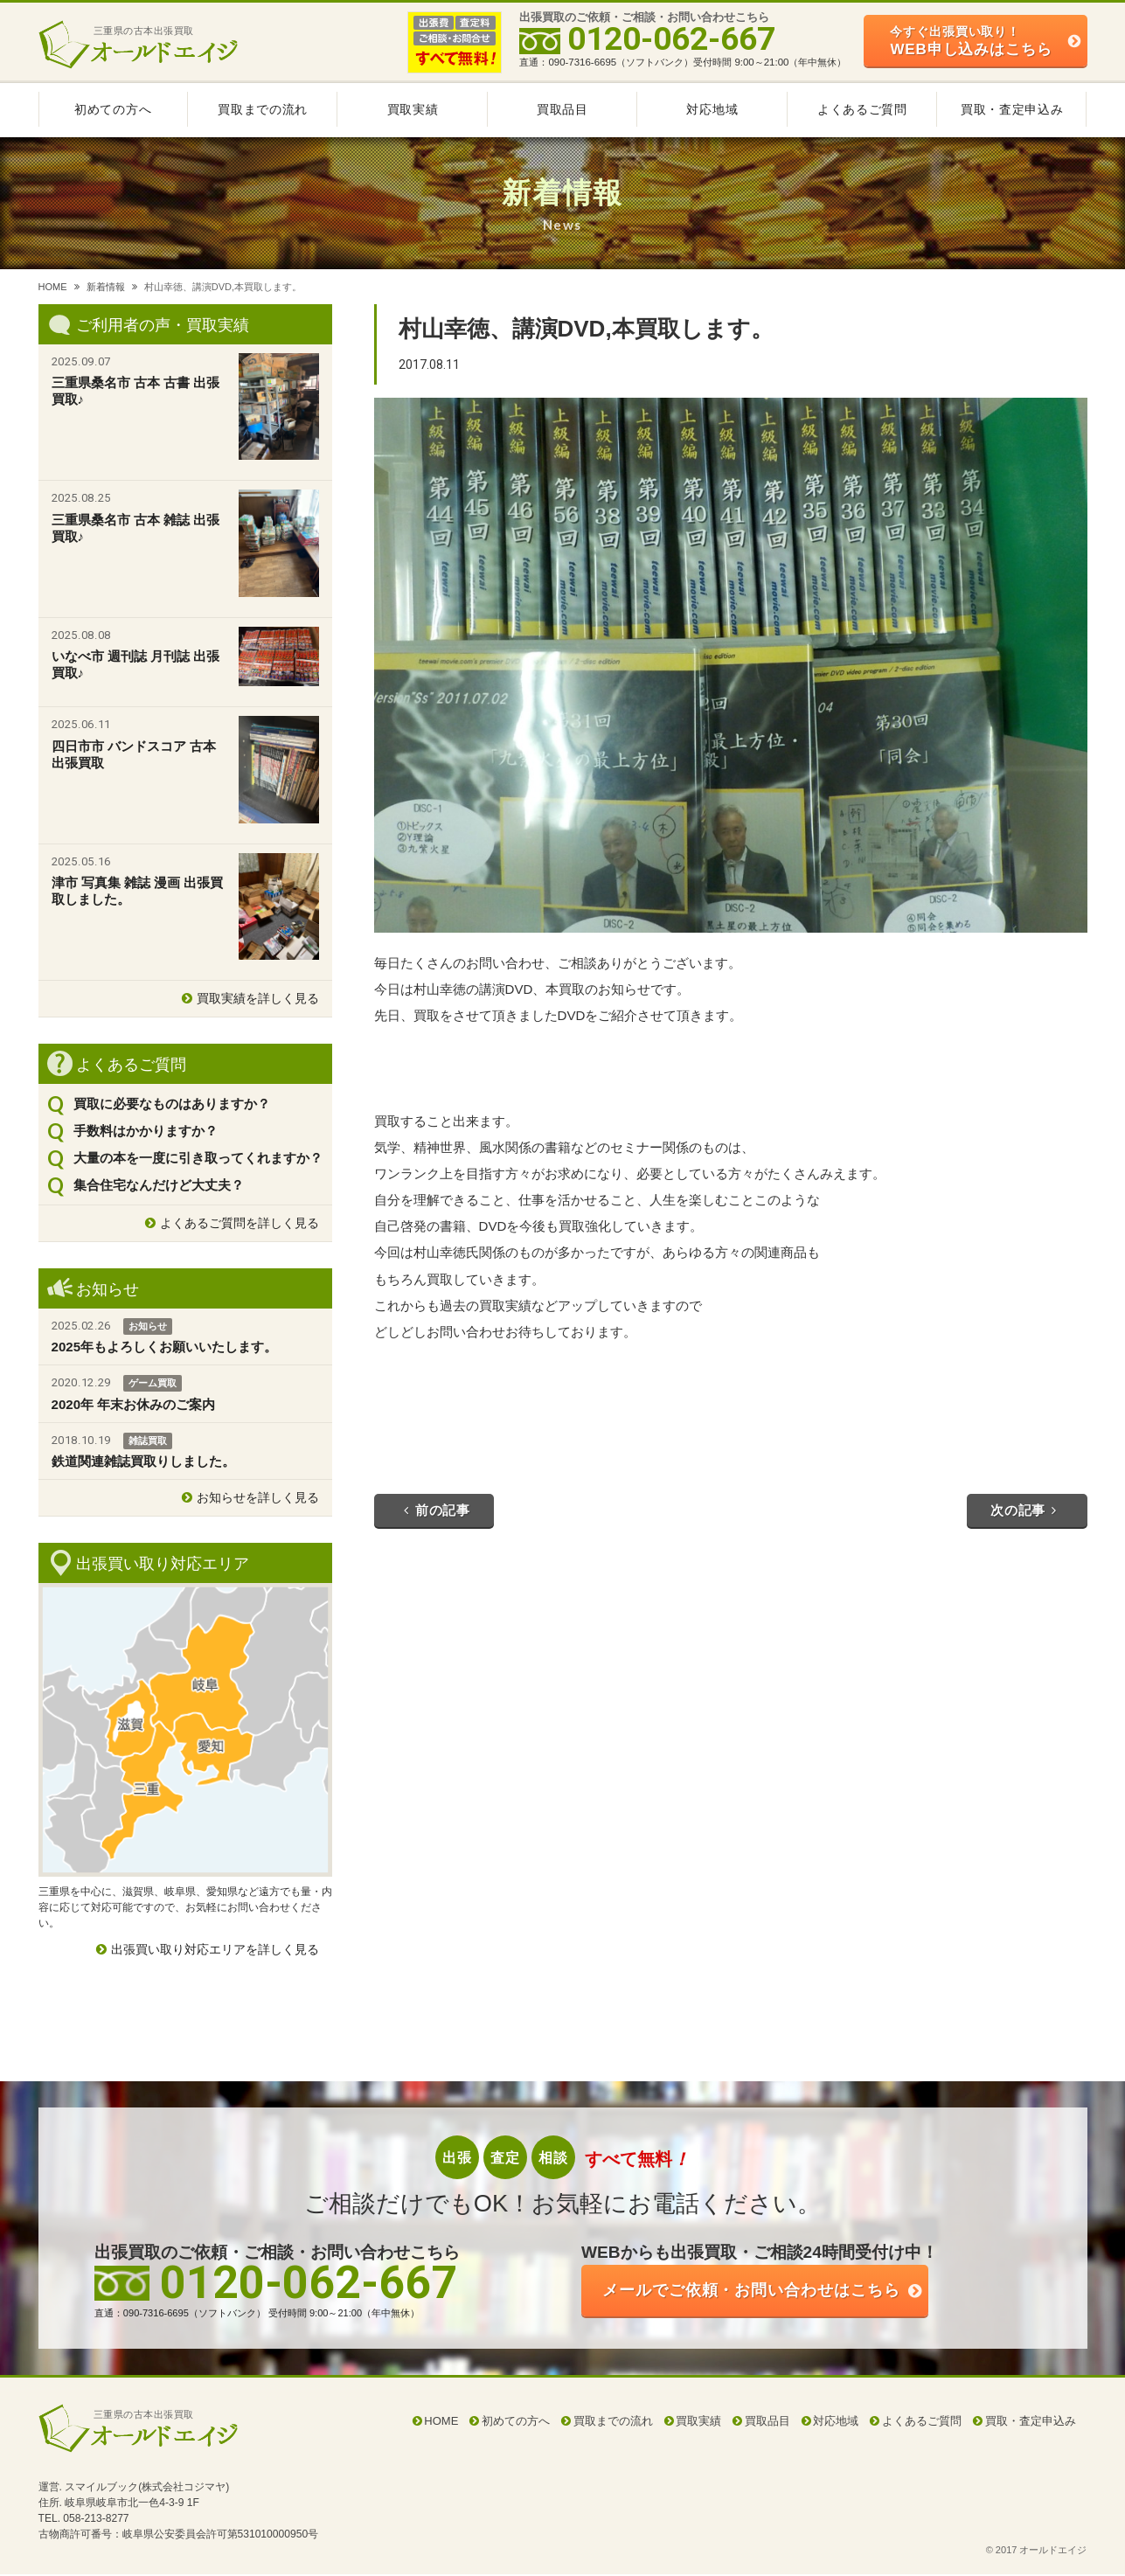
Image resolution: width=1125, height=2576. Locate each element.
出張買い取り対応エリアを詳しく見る (215, 1949)
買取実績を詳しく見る (258, 998)
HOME (52, 286)
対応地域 (712, 109)
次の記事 (1024, 1510)
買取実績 (413, 109)
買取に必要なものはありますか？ (171, 1103)
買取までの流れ (263, 109)
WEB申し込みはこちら (971, 41)
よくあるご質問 (862, 109)
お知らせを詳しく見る (258, 1497)
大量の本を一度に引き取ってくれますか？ (198, 1157)
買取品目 (562, 109)
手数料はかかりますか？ (145, 1130)
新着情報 (106, 286)
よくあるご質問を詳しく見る (239, 1223)
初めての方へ (112, 109)
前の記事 (437, 1510)
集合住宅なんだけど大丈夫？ (158, 1184)
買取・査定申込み (1012, 109)
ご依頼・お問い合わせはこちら (764, 2291)
